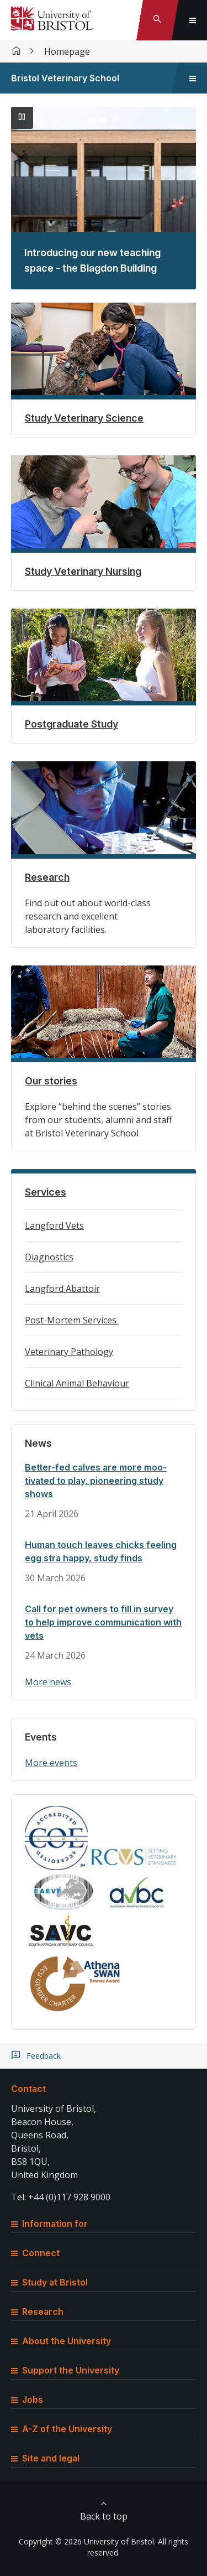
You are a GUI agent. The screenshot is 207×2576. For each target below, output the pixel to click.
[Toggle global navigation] (192, 20)
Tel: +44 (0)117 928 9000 (60, 2197)
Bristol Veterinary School (65, 78)
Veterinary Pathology (69, 1352)
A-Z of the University (61, 2428)
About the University (61, 2340)
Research (37, 2311)
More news (48, 1682)
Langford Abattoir (62, 1288)
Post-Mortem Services (72, 1320)
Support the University (65, 2370)
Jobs (27, 2399)
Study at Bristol (49, 2282)
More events (51, 1763)
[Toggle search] (157, 20)
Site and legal (45, 2458)
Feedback (43, 2056)
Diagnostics (49, 1257)
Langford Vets (54, 1225)
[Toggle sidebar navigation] (192, 78)
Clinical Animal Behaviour (77, 1383)
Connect (35, 2252)
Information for (49, 2223)
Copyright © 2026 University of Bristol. (87, 2541)
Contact (28, 2088)
